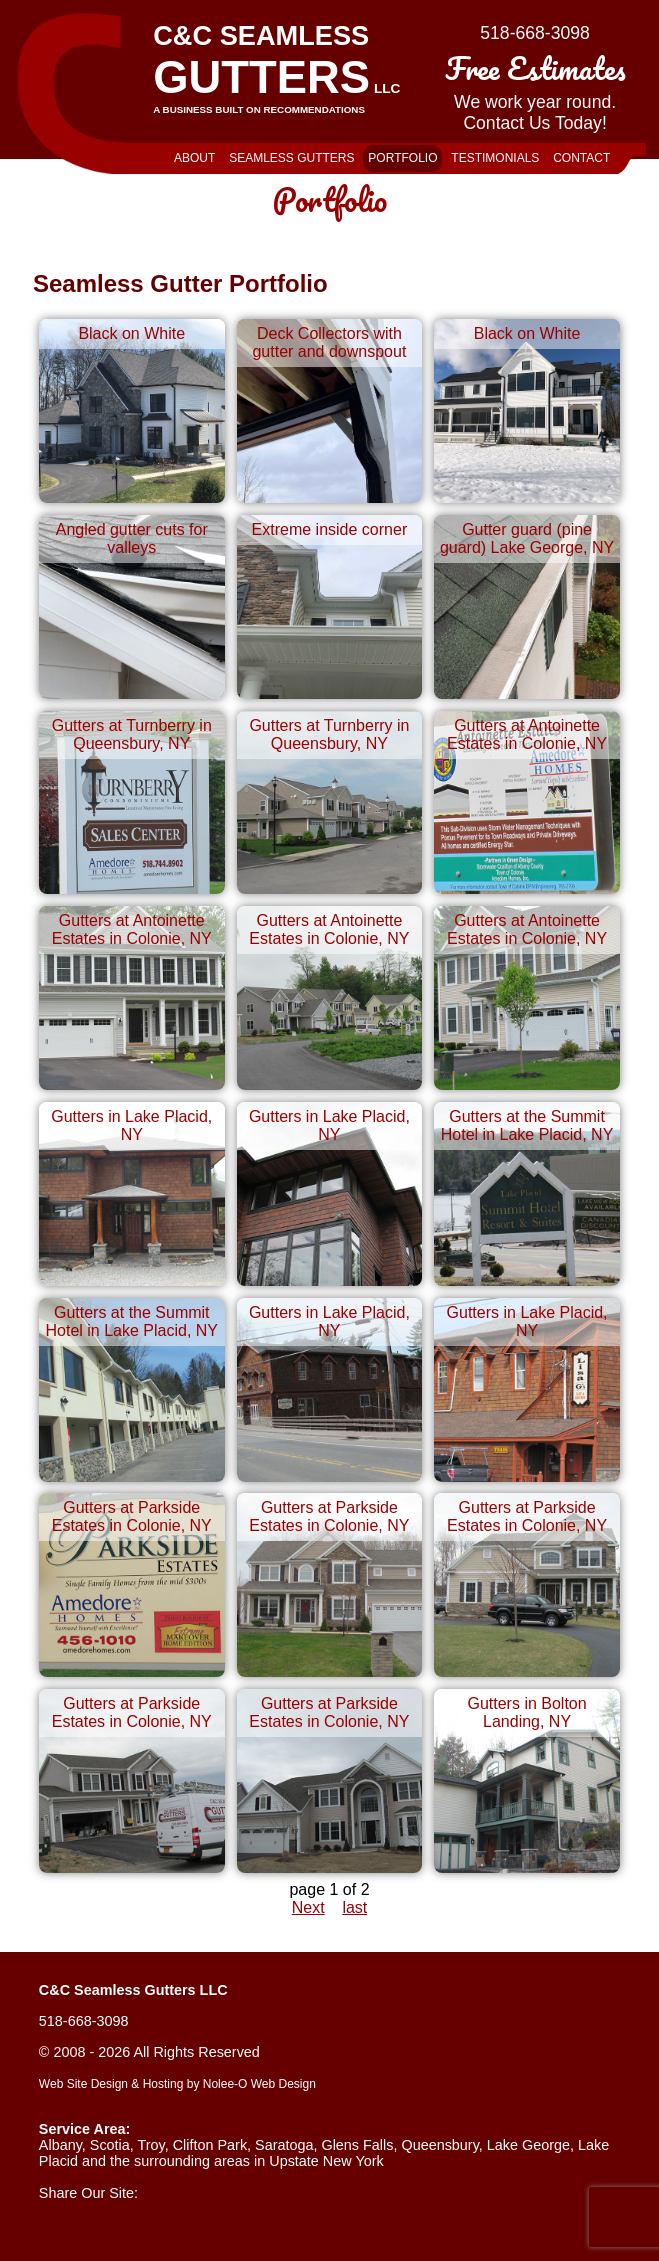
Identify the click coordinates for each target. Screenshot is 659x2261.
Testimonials (495, 158)
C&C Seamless (288, 67)
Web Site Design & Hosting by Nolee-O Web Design (177, 2084)
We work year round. (534, 88)
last (354, 1907)
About (194, 158)
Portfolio (402, 158)
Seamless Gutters (291, 158)
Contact (581, 158)
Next (308, 1907)
